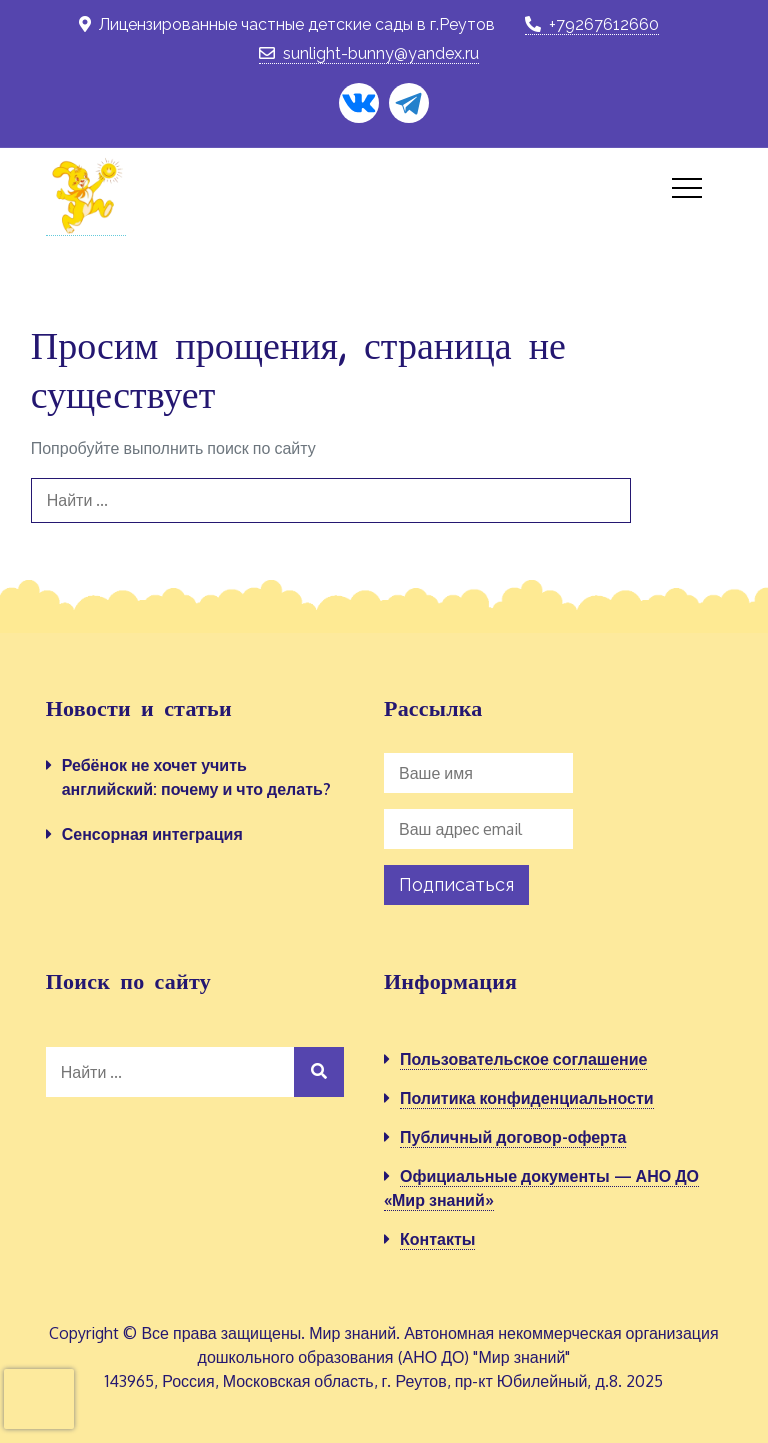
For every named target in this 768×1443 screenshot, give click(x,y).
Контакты (437, 1239)
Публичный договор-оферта (513, 1137)
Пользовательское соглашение (523, 1059)
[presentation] (39, 1399)
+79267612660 (592, 24)
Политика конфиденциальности (527, 1098)
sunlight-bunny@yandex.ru (369, 53)
